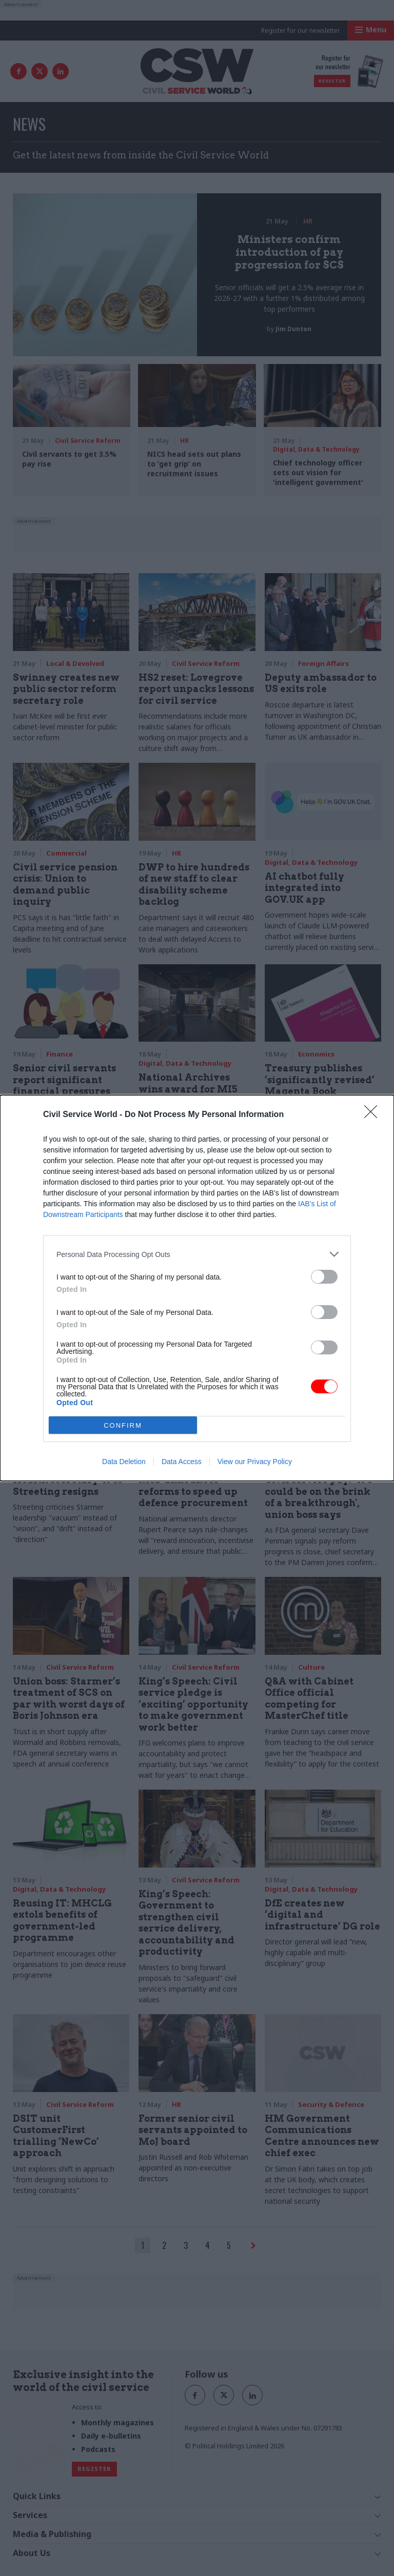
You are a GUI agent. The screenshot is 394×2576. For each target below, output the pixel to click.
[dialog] (197, 1288)
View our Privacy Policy (255, 1461)
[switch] (324, 1277)
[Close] (374, 1115)
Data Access (182, 1461)
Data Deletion (124, 1461)
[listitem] (197, 1254)
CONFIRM (123, 1425)
